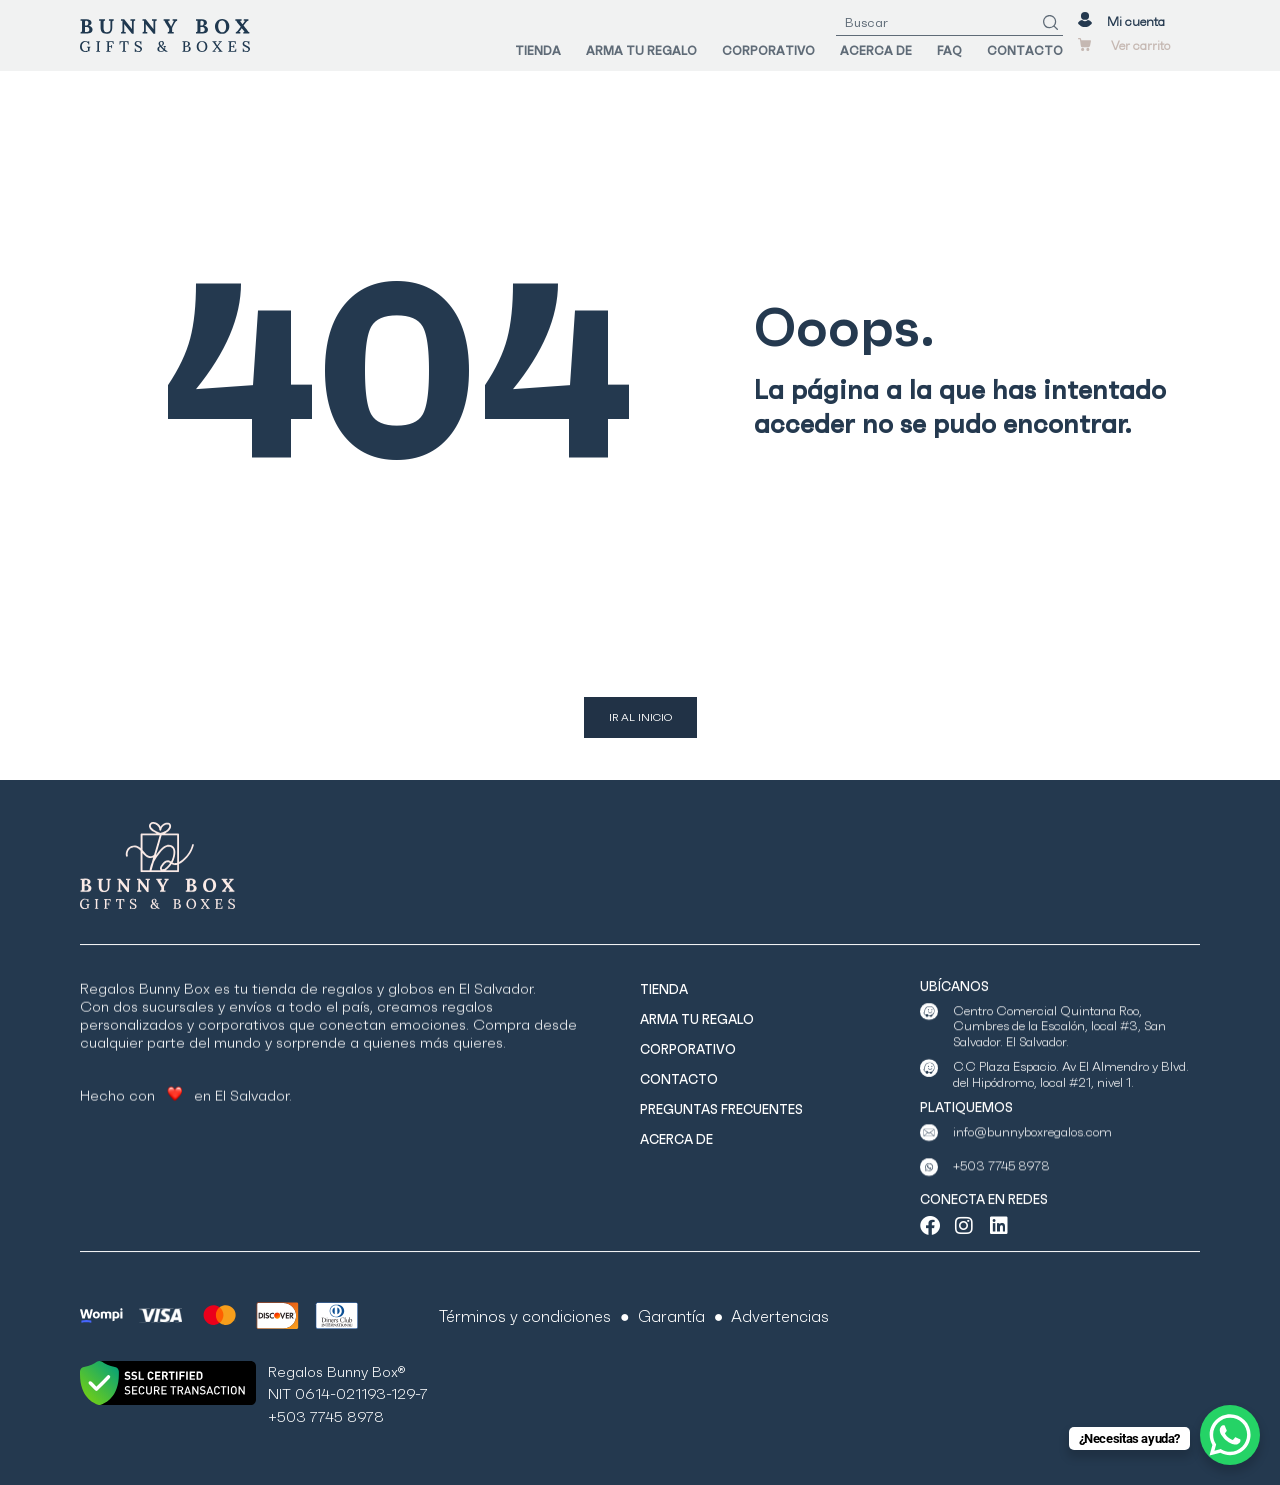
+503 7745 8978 (1001, 1183)
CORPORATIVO (768, 50)
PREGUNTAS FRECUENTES (721, 1109)
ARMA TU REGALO (641, 50)
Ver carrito (1140, 45)
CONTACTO (1025, 50)
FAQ (949, 50)
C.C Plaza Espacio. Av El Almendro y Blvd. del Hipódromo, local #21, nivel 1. (1071, 1096)
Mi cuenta (1136, 21)
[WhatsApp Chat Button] (1230, 1435)
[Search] (1050, 22)
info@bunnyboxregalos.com (1032, 1148)
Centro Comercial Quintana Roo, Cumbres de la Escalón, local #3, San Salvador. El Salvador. (1059, 1059)
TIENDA (538, 50)
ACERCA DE (876, 50)
